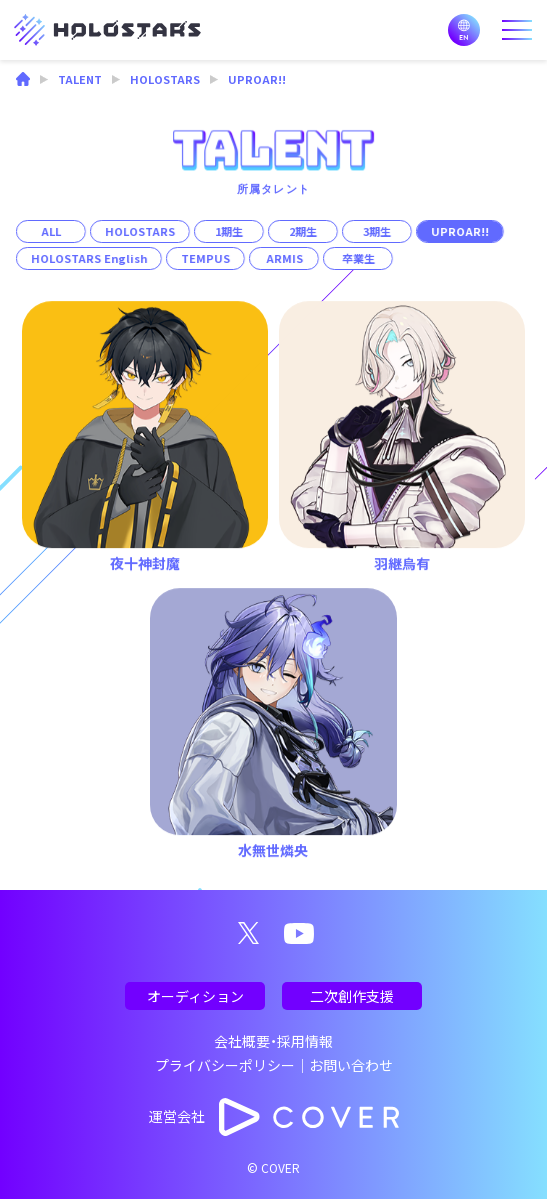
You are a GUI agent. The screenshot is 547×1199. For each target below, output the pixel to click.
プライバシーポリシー (225, 1065)
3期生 (377, 231)
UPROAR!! (460, 231)
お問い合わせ (351, 1065)
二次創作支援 (352, 996)
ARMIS (283, 258)
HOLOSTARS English (89, 258)
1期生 (229, 231)
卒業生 (357, 258)
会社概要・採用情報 (273, 1041)
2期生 (303, 231)
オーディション (195, 996)
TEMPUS (205, 258)
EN (464, 30)
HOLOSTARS (140, 231)
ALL (51, 231)
